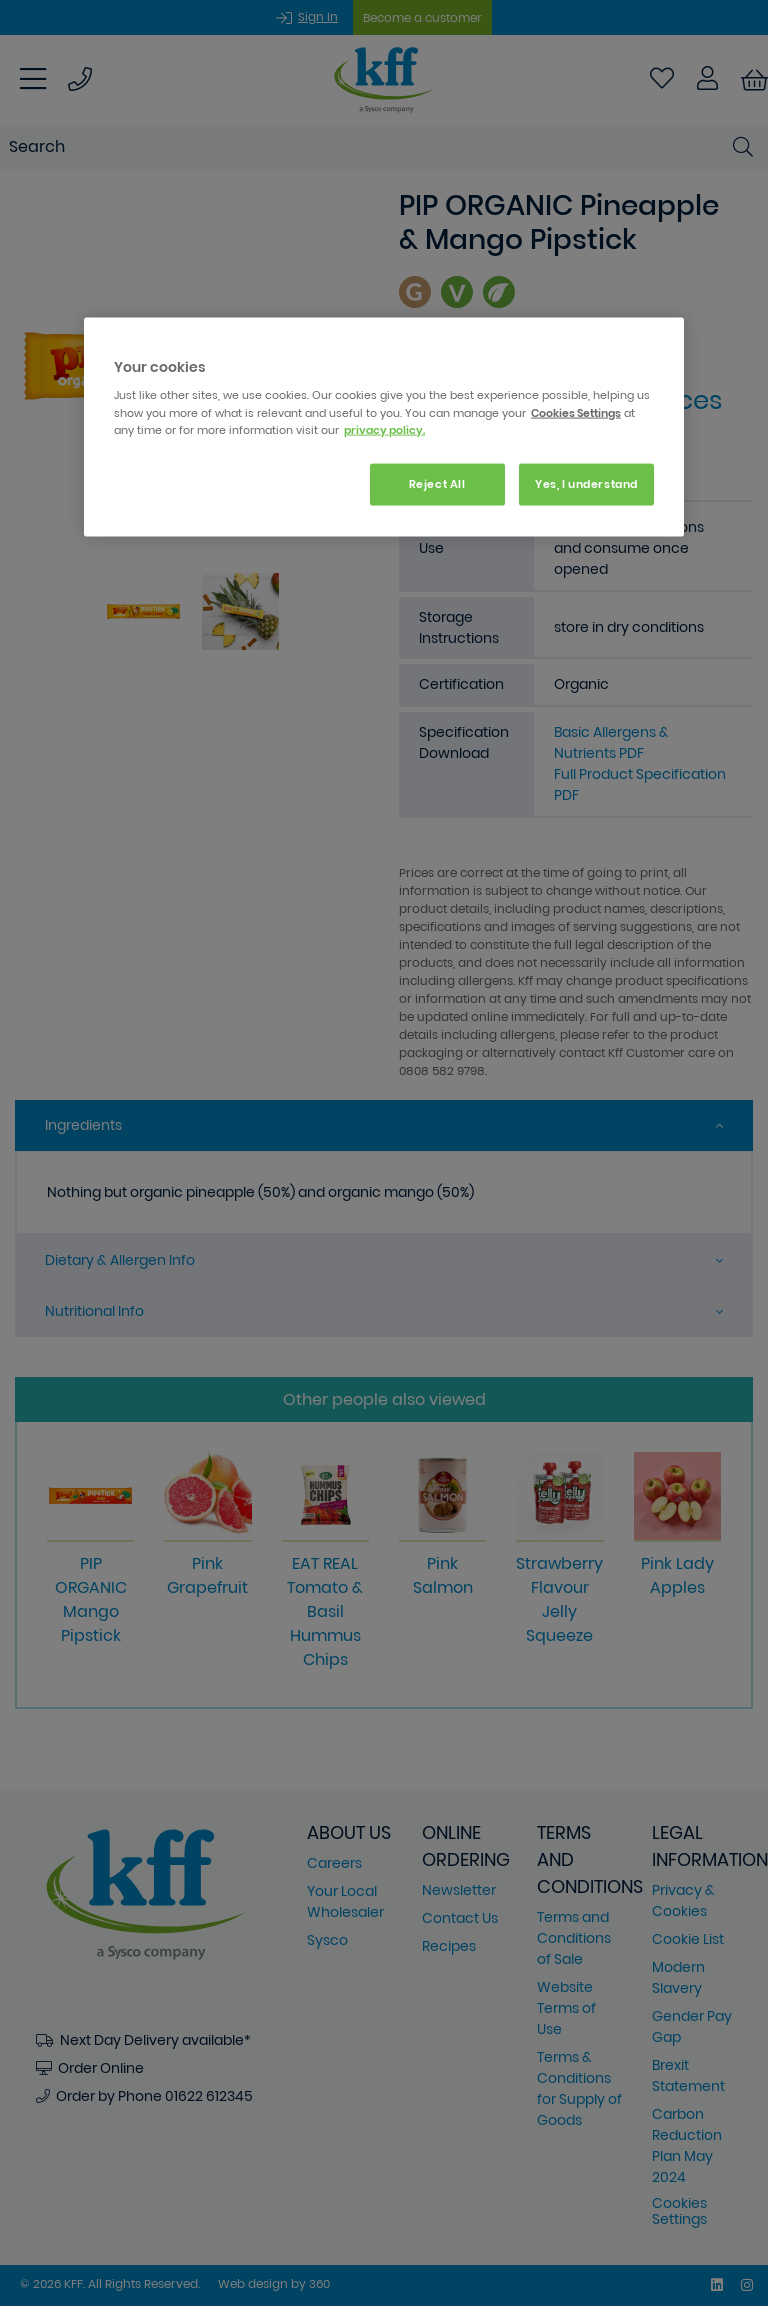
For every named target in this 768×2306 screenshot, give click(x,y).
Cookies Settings (576, 412)
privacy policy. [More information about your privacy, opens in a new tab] (384, 429)
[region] (384, 426)
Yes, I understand (586, 483)
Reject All (437, 483)
